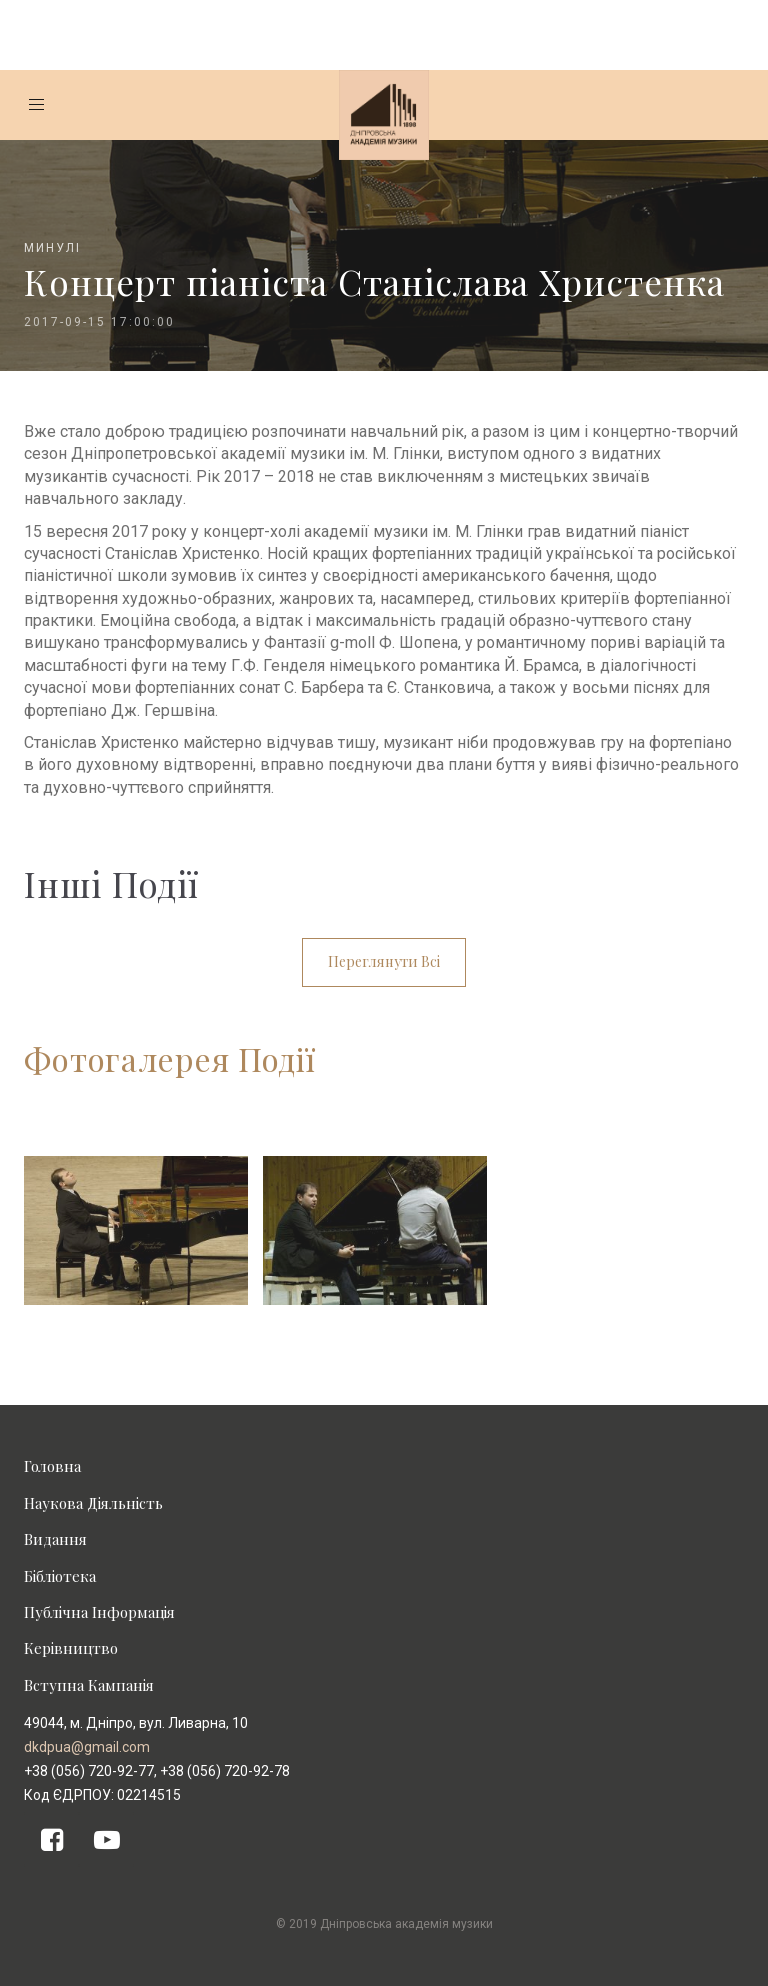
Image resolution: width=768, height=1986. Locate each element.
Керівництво (71, 1648)
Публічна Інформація (99, 1612)
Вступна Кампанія (89, 1685)
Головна (52, 1466)
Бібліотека (60, 1576)
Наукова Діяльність (93, 1503)
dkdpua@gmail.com (87, 1747)
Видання (55, 1539)
